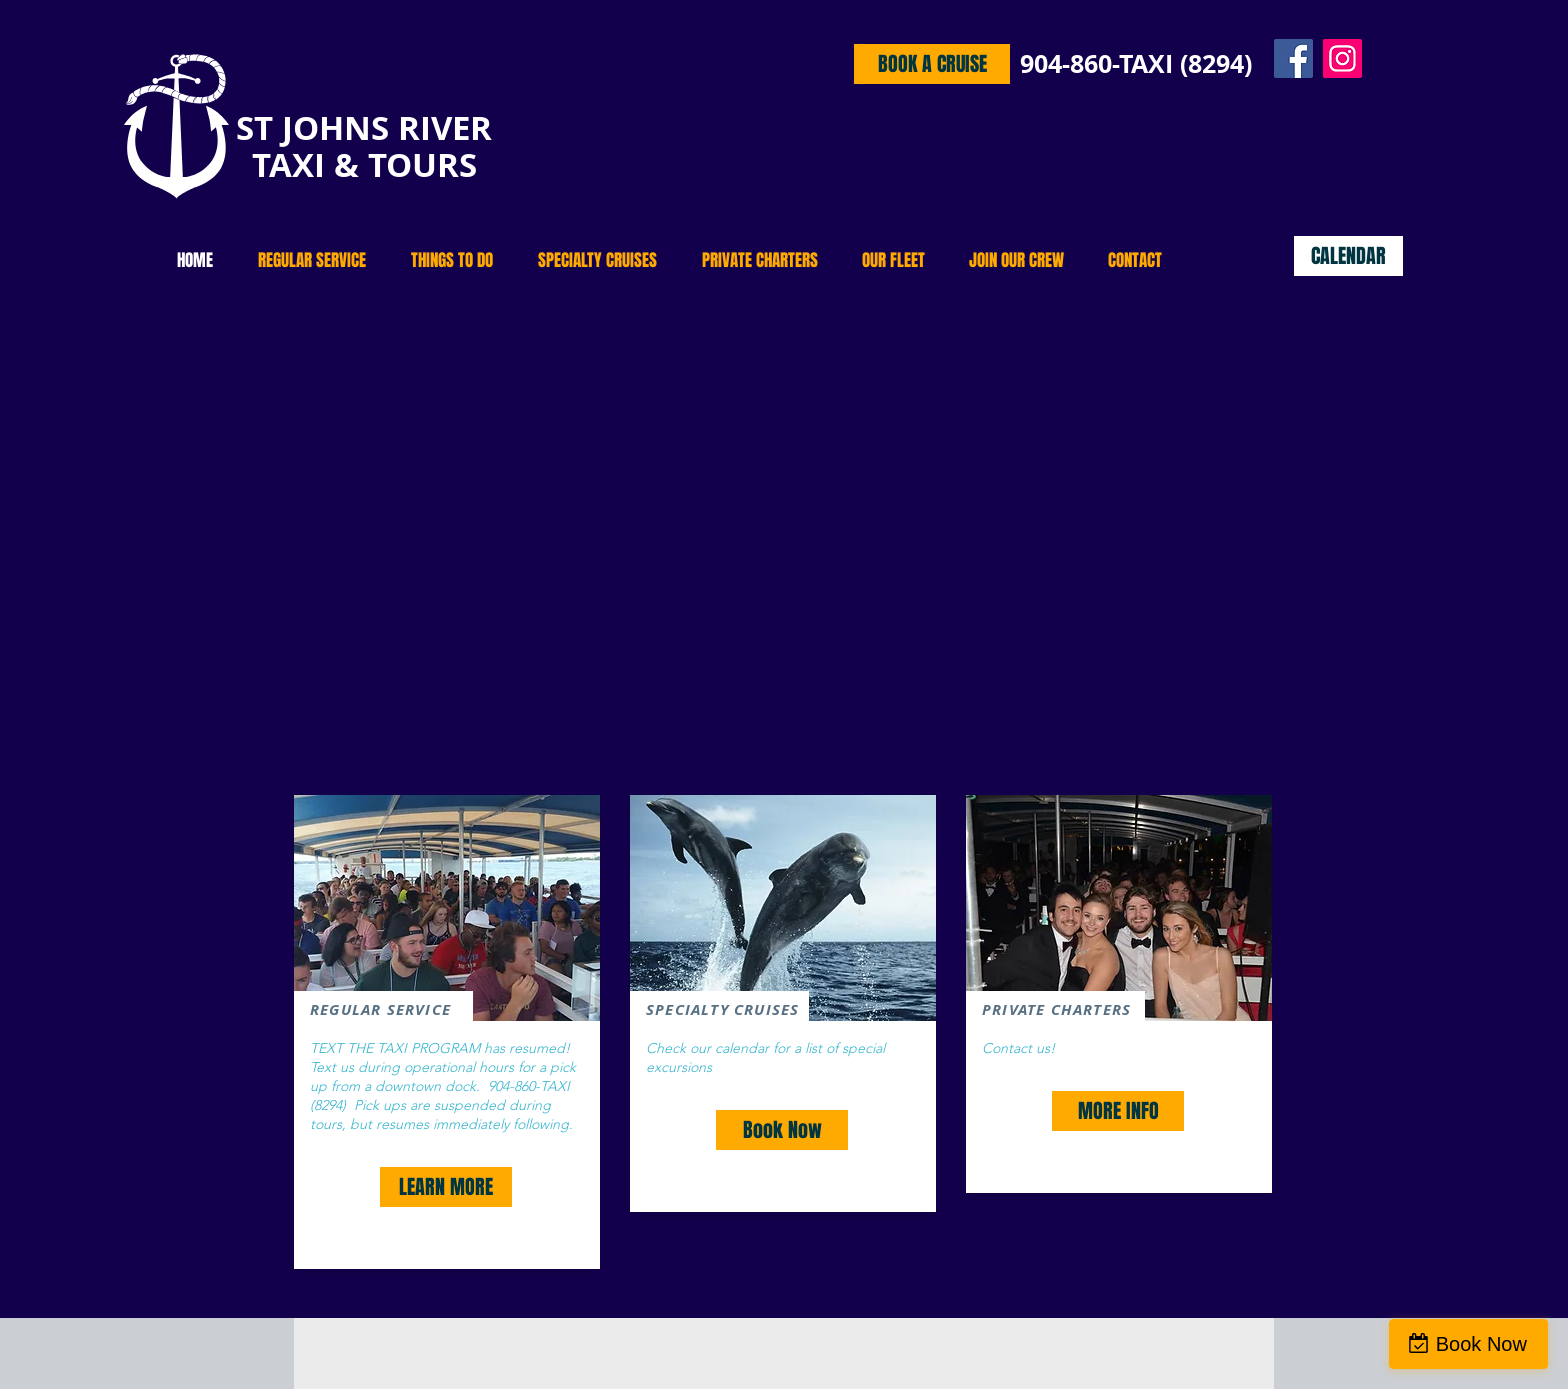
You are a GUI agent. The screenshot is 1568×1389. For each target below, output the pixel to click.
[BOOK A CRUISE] (932, 64)
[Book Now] (782, 1130)
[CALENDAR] (1348, 256)
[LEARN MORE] (446, 1187)
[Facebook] (1293, 58)
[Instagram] (1342, 58)
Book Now (1481, 1344)
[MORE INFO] (1118, 1111)
